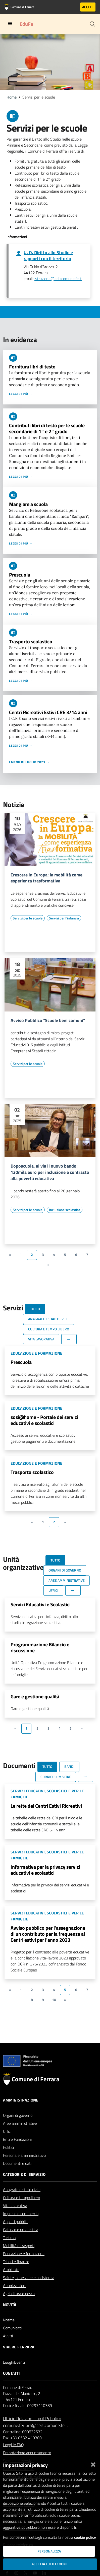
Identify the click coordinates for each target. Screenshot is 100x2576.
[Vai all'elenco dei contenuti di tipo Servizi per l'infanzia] (64, 918)
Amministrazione (20, 2112)
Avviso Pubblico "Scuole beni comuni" (48, 1020)
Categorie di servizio (24, 2186)
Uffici (7, 2143)
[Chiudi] (93, 2463)
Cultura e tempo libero (21, 2210)
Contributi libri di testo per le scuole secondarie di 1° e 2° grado (47, 428)
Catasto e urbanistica (20, 2242)
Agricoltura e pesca (19, 2306)
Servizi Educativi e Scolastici (41, 1604)
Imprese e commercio (20, 2226)
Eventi (19, 2374)
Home (12, 97)
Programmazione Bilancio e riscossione (40, 1647)
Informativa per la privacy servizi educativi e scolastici (45, 1870)
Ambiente (11, 2282)
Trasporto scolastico (30, 641)
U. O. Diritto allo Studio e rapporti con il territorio (48, 255)
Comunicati (12, 2340)
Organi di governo (17, 2127)
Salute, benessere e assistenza (28, 2290)
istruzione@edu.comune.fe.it (58, 279)
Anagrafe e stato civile (21, 2202)
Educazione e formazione (23, 2266)
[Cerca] (92, 24)
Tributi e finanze (16, 2274)
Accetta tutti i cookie (50, 2564)
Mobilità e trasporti (18, 2258)
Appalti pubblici (15, 2234)
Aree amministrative (20, 2135)
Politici (8, 2159)
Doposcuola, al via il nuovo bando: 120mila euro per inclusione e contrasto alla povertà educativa (50, 1172)
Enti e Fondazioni (17, 2151)
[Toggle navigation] (10, 24)
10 (54, 1999)
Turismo (9, 2250)
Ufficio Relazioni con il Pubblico (32, 2430)
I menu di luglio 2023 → (29, 762)
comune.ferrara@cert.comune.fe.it (35, 2437)
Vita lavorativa (15, 2218)
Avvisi (8, 2348)
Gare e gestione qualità (35, 1696)
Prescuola (19, 575)
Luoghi (8, 2374)
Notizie (9, 2332)
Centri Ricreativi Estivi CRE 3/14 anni (48, 712)
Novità (9, 2317)
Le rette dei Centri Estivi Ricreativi (46, 1806)
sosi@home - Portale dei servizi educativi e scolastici (44, 1420)
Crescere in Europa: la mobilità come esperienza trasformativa (46, 878)
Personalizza (49, 2551)
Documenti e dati (17, 2175)
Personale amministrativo (24, 2167)
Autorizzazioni (14, 2298)
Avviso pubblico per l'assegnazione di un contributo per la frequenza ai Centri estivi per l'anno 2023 (48, 1934)
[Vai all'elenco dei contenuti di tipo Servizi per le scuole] (28, 918)
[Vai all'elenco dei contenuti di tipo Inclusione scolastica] (64, 1210)
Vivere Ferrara (18, 2359)
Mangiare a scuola (28, 504)
